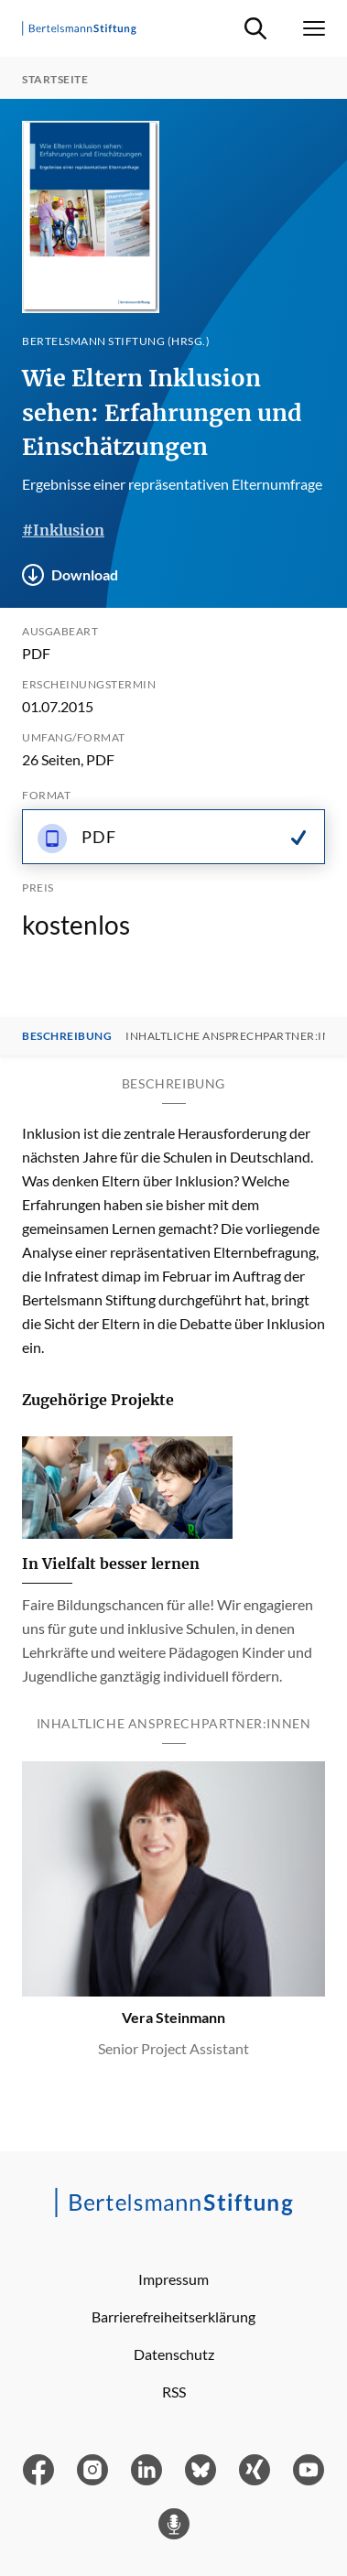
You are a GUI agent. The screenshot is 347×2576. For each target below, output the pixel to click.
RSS (174, 2391)
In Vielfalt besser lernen (111, 1563)
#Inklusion (63, 530)
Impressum (173, 2279)
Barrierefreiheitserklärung (173, 2316)
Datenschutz (174, 2354)
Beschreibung (67, 1036)
